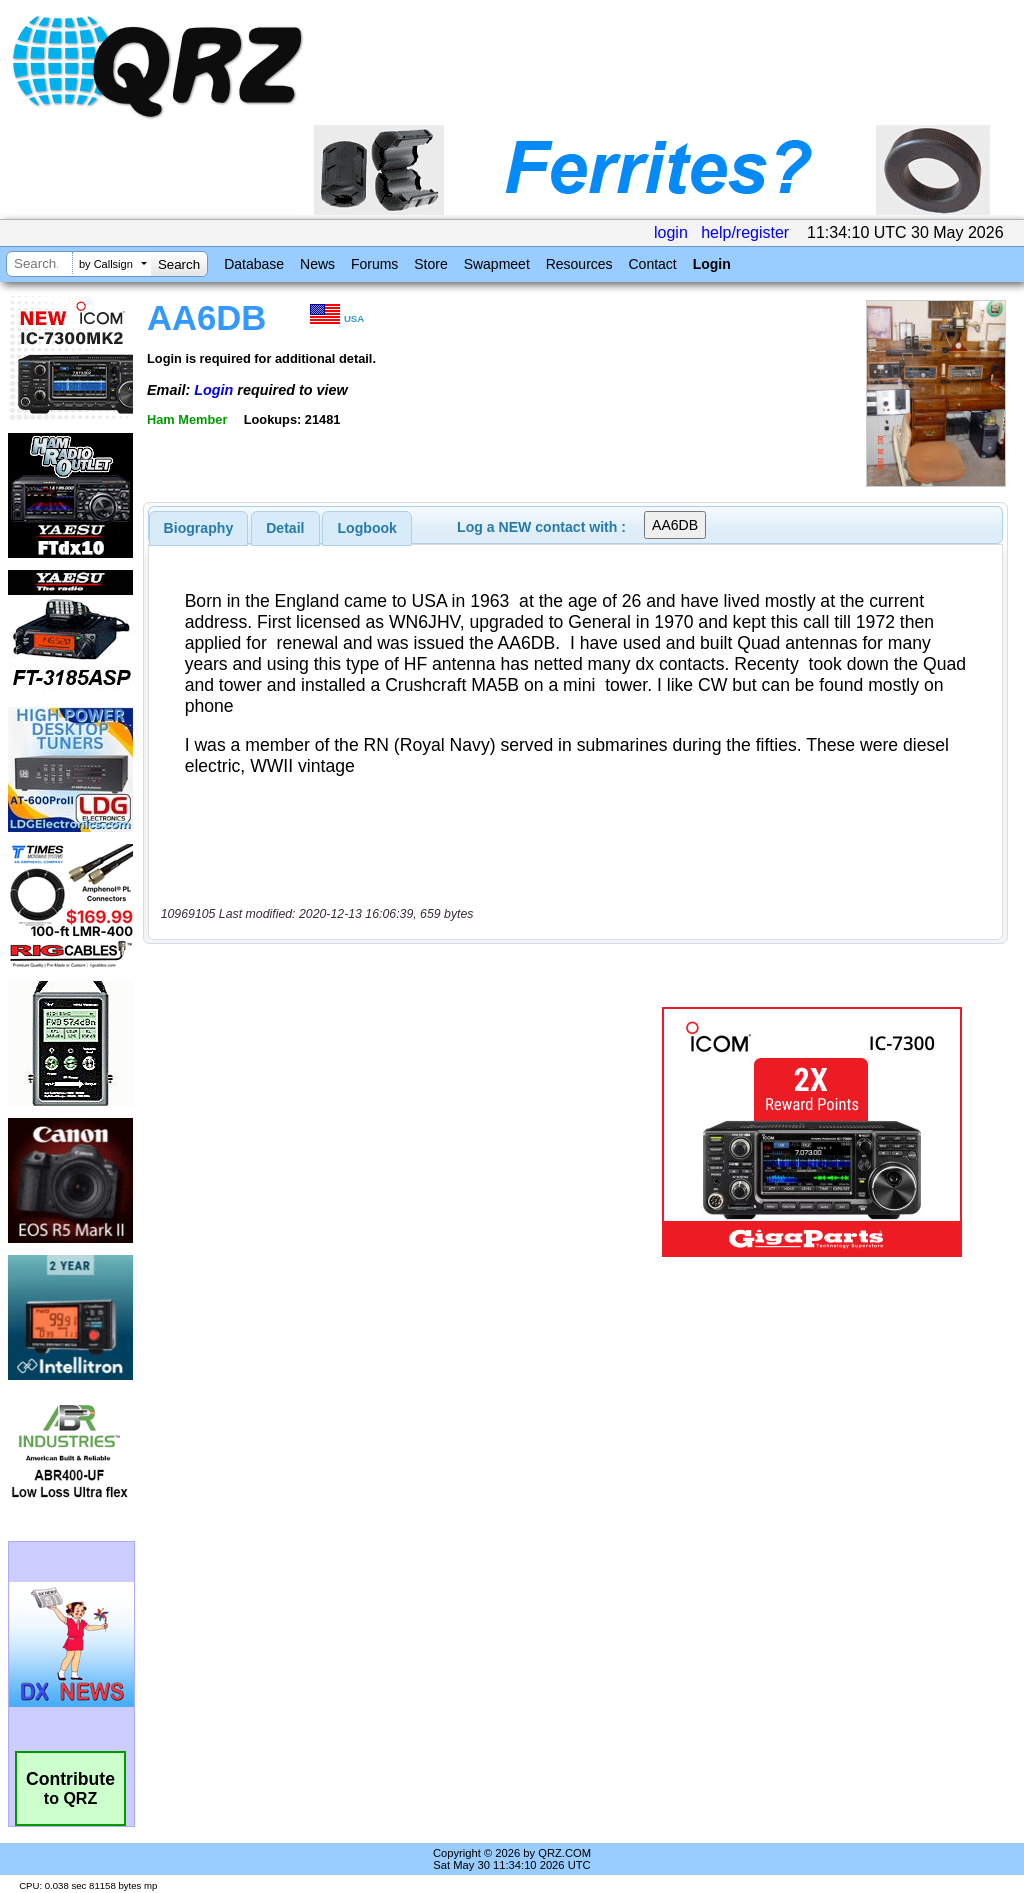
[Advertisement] (395, 1132)
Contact (652, 264)
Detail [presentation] (285, 528)
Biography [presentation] (199, 528)
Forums (374, 264)
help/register (745, 232)
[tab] (199, 528)
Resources (579, 264)
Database (254, 264)
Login (712, 264)
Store (430, 264)
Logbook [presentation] (367, 528)
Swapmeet (497, 264)
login (671, 232)
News (317, 264)
